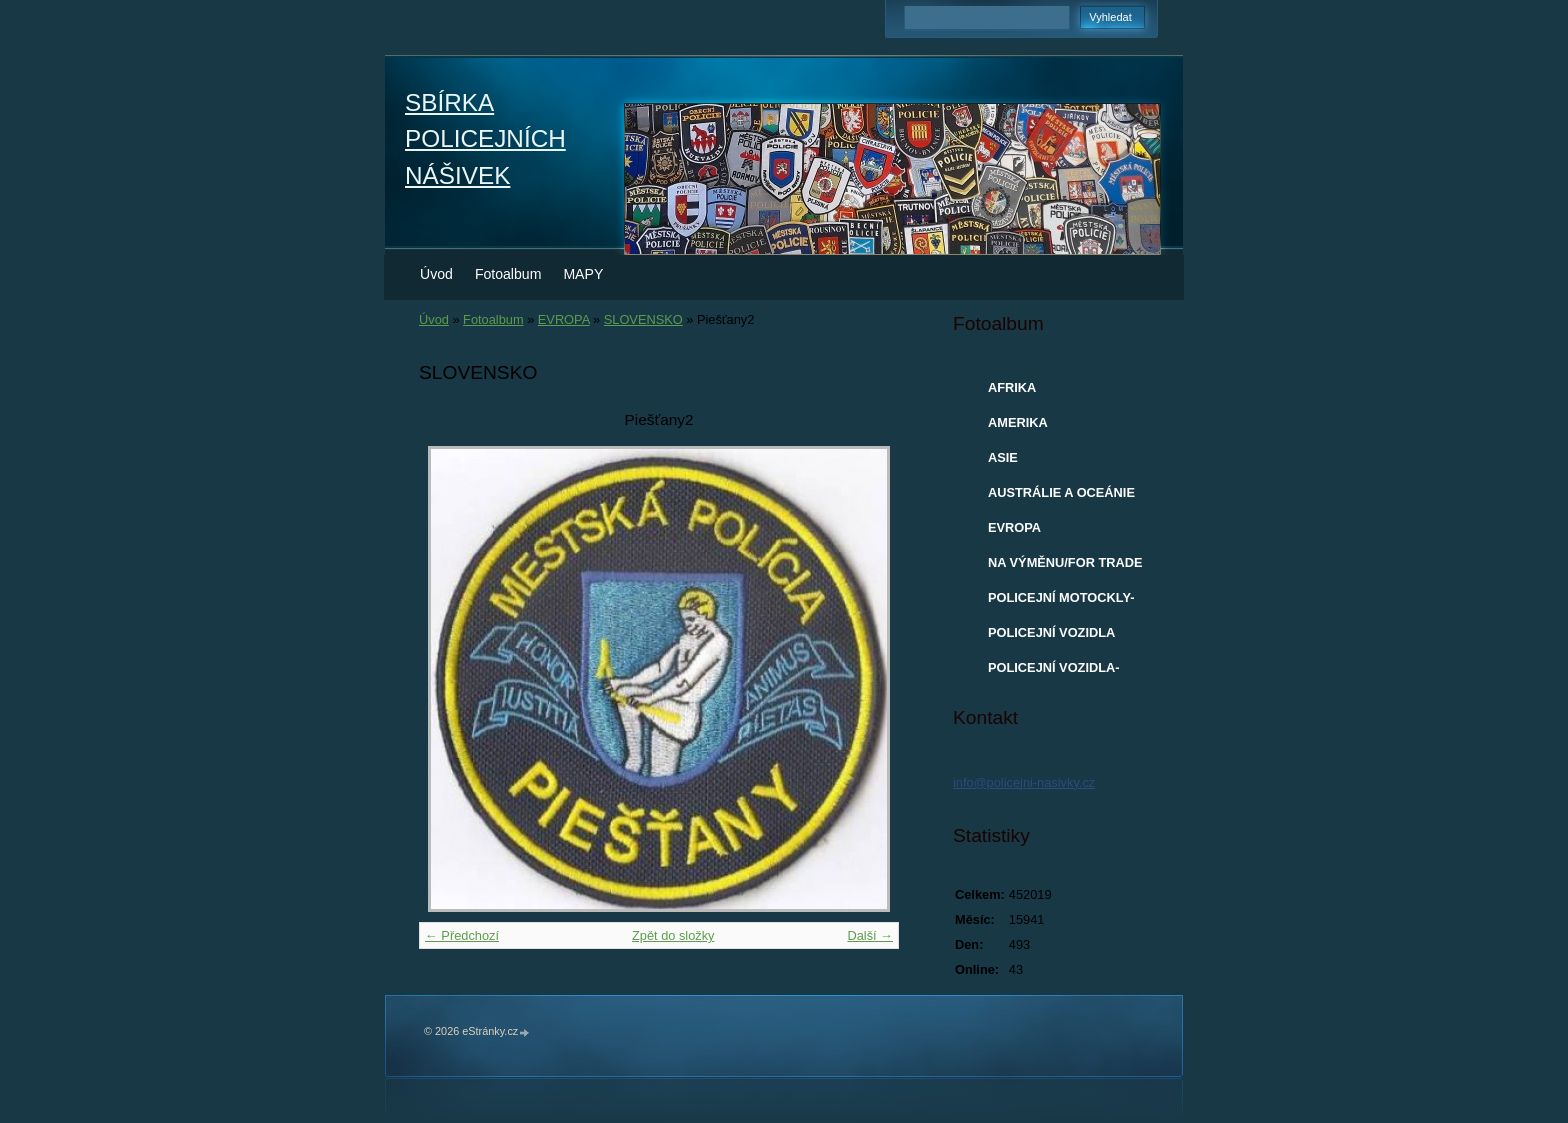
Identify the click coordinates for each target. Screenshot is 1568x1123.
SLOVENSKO (643, 319)
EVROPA (564, 319)
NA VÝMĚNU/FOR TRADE (1065, 562)
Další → (870, 935)
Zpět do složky (673, 935)
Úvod (436, 274)
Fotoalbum (508, 274)
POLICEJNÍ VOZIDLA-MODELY (1054, 672)
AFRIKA (1012, 387)
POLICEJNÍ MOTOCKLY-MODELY (1061, 602)
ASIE (1003, 457)
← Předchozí (462, 935)
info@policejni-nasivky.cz (1024, 782)
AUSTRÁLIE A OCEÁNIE (1061, 492)
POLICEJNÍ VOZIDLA (1051, 632)
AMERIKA (1018, 422)
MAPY (583, 274)
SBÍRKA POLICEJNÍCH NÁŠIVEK (485, 139)
